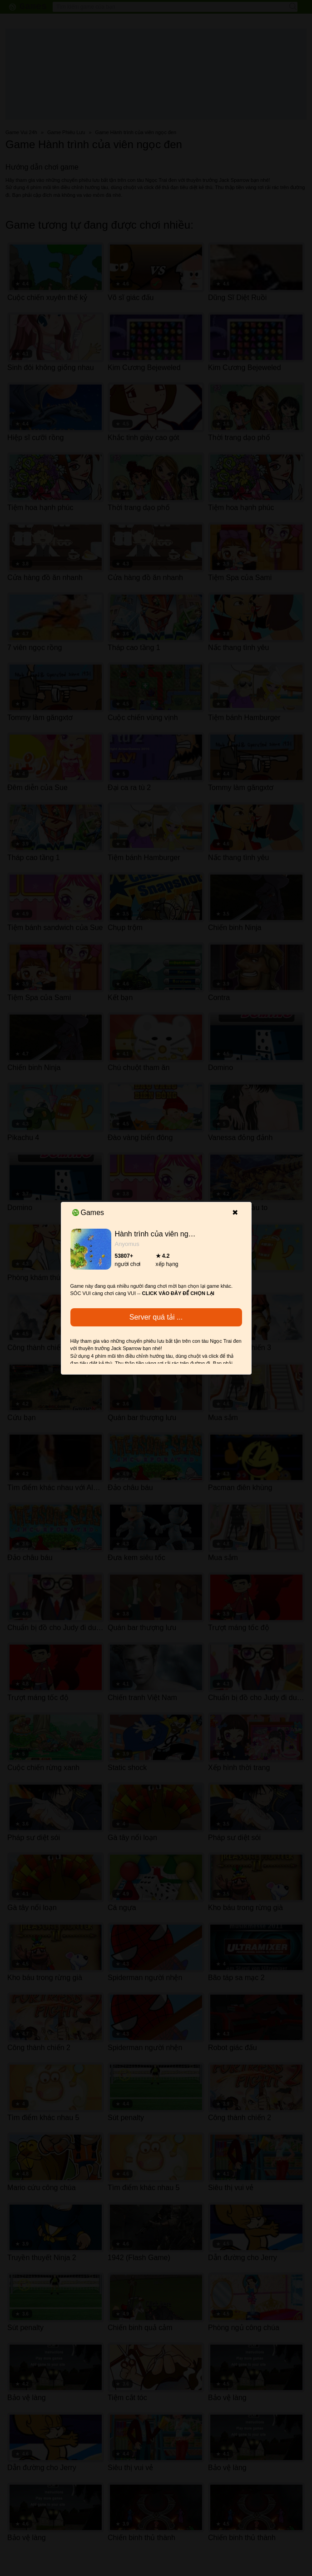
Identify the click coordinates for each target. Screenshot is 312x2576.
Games (88, 1212)
